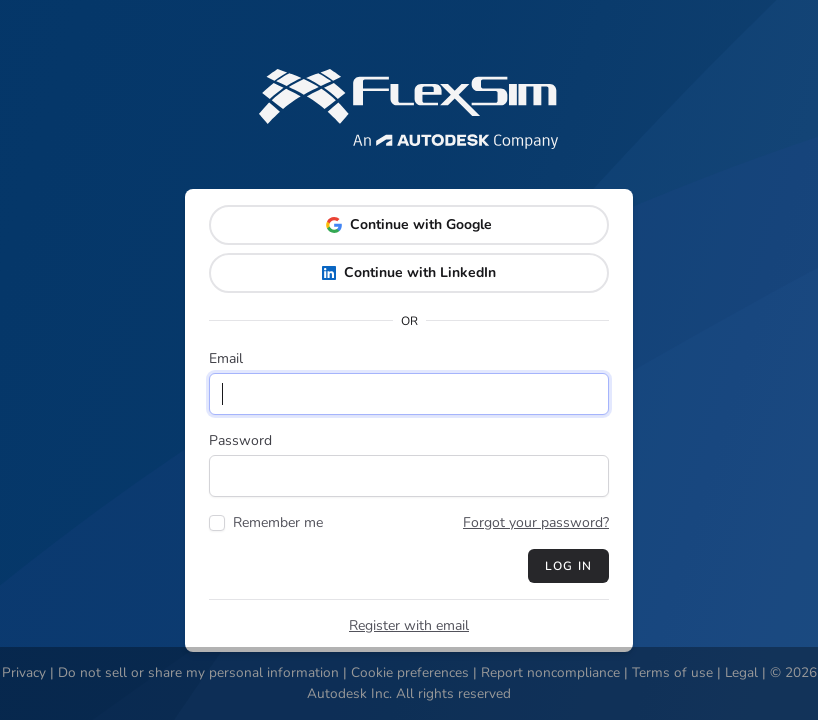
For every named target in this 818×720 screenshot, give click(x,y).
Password (240, 440)
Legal (741, 672)
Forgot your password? (536, 522)
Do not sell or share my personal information (198, 672)
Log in (568, 566)
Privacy (24, 672)
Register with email (409, 625)
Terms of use (672, 672)
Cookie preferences (410, 672)
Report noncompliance (550, 672)
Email (226, 358)
